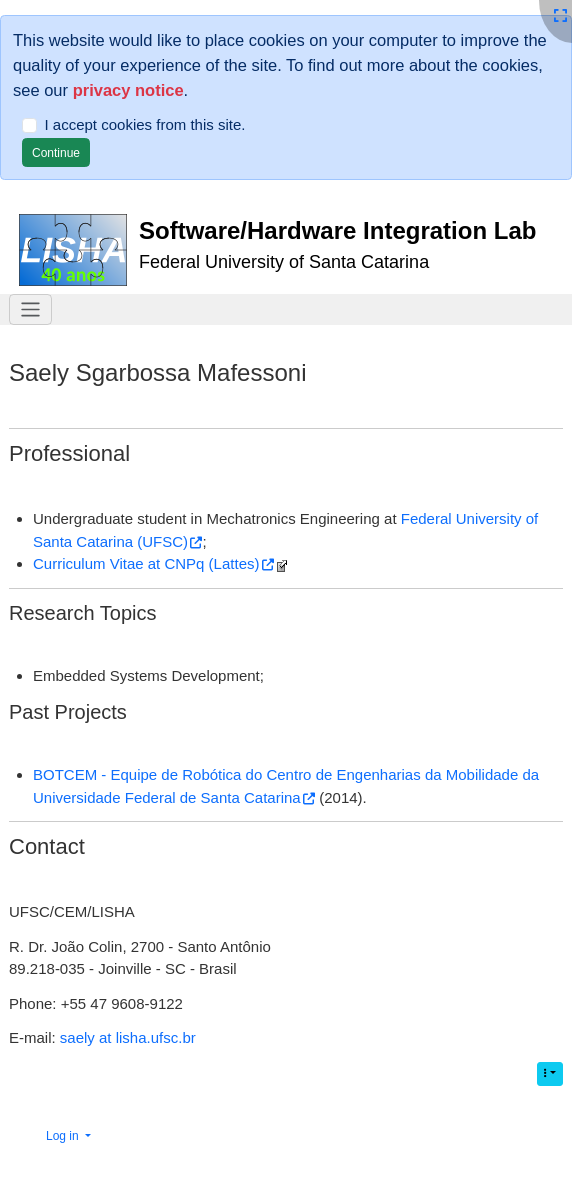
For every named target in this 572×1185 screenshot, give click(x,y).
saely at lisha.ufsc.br (128, 1037)
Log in (64, 1136)
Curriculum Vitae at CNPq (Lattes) (146, 563)
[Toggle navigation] (30, 309)
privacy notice (128, 90)
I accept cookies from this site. (145, 124)
